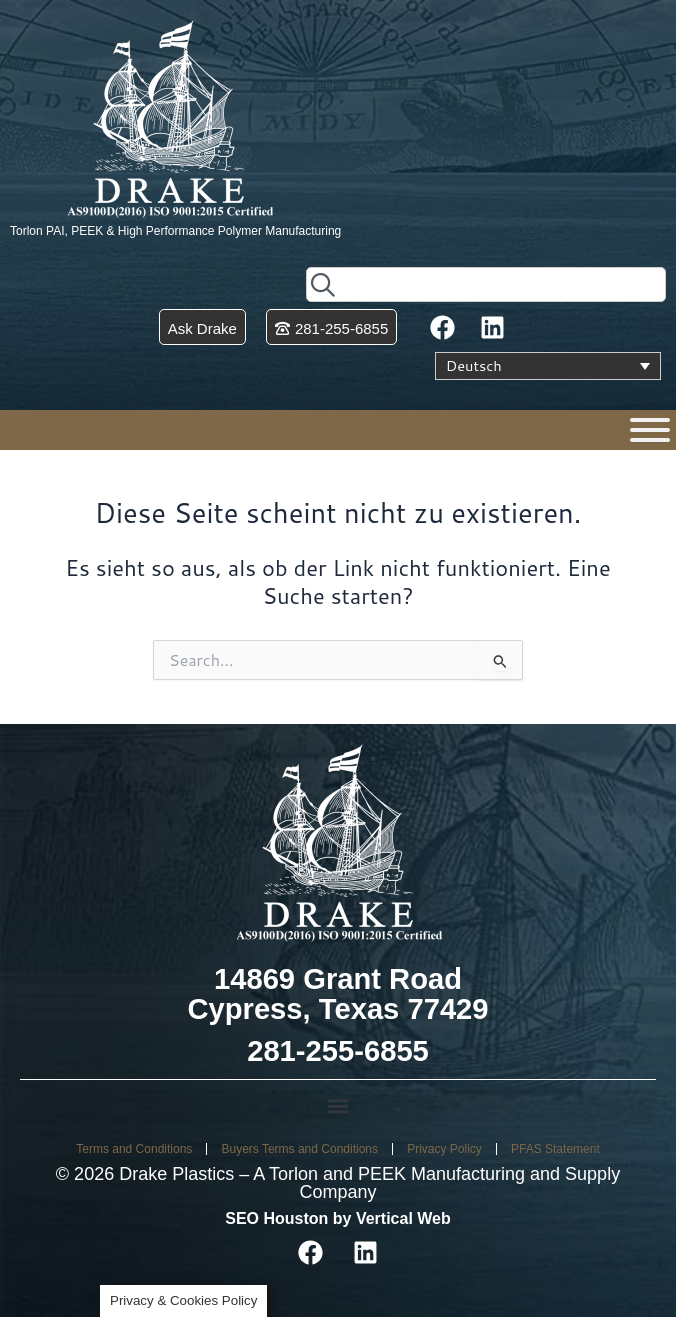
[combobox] (486, 284)
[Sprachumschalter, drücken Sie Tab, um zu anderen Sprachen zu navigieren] (548, 366)
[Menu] (650, 430)
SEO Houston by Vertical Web (338, 1218)
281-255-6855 (338, 1051)
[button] (338, 1106)
